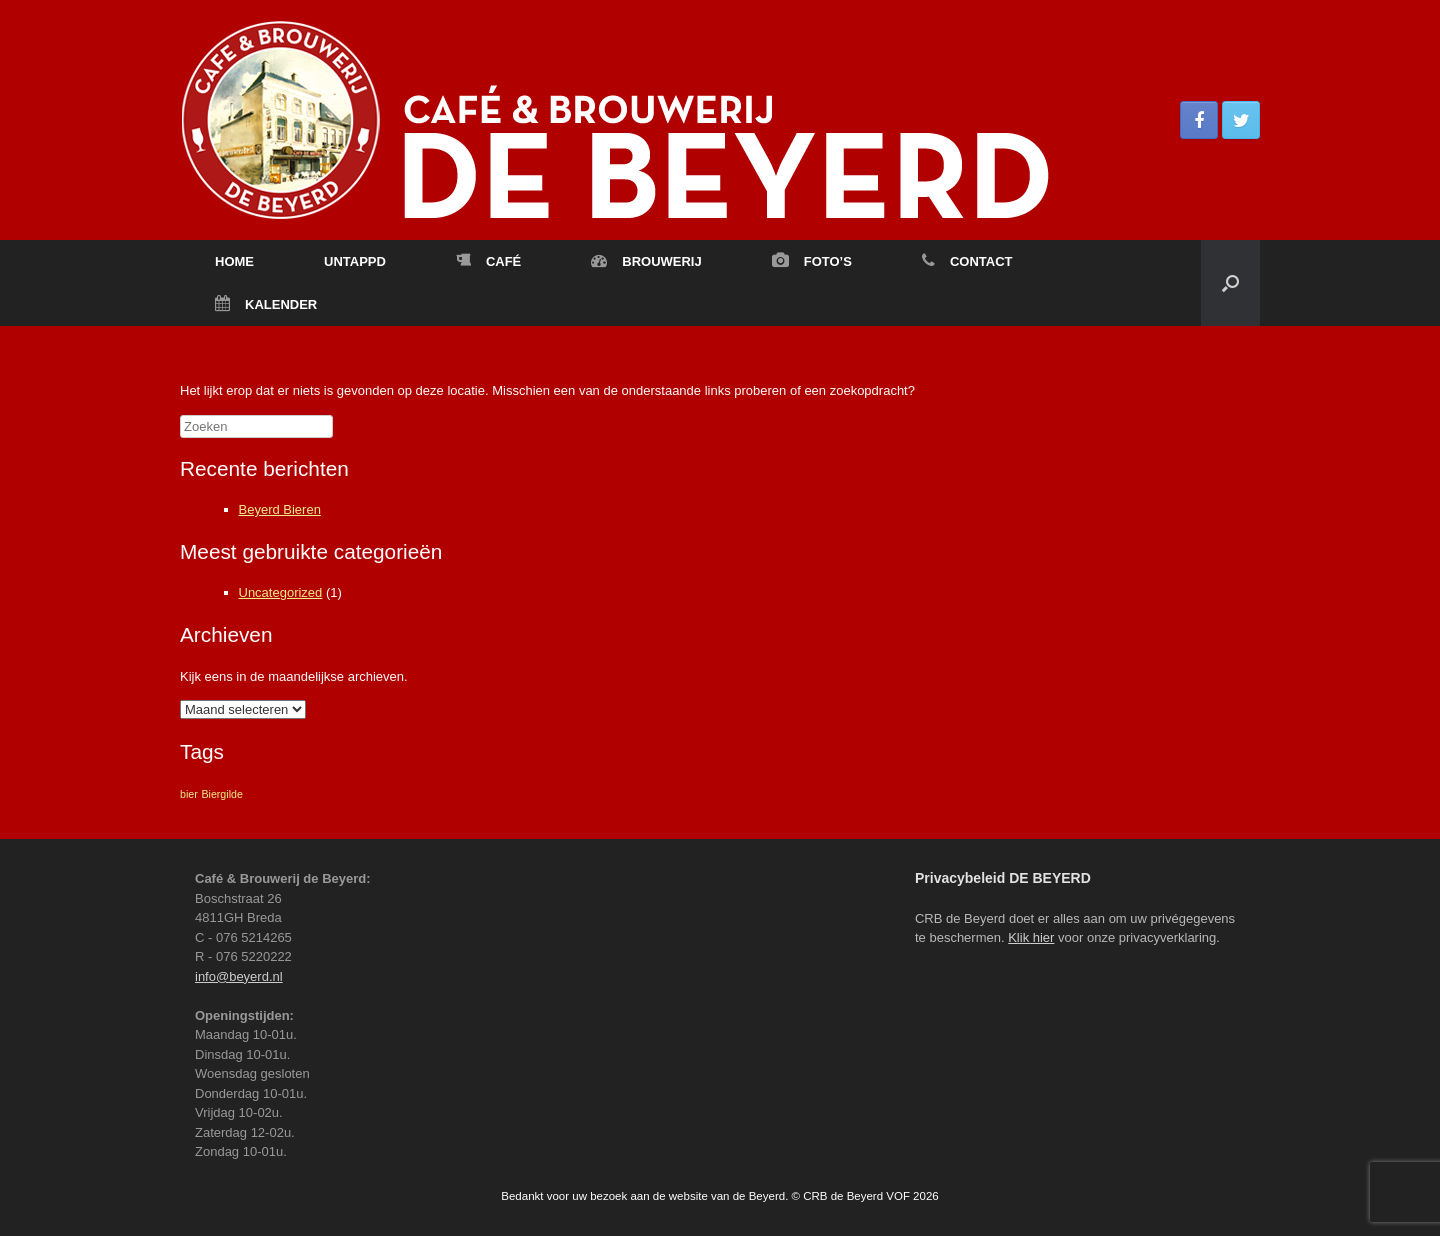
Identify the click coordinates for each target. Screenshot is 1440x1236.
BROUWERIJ (646, 261)
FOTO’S (812, 261)
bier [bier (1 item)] (189, 794)
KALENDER (266, 304)
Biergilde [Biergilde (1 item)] (221, 794)
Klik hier (1031, 937)
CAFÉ (488, 261)
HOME (234, 261)
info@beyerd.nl (239, 976)
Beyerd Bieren (280, 509)
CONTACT (967, 261)
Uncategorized (281, 592)
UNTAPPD (355, 261)
